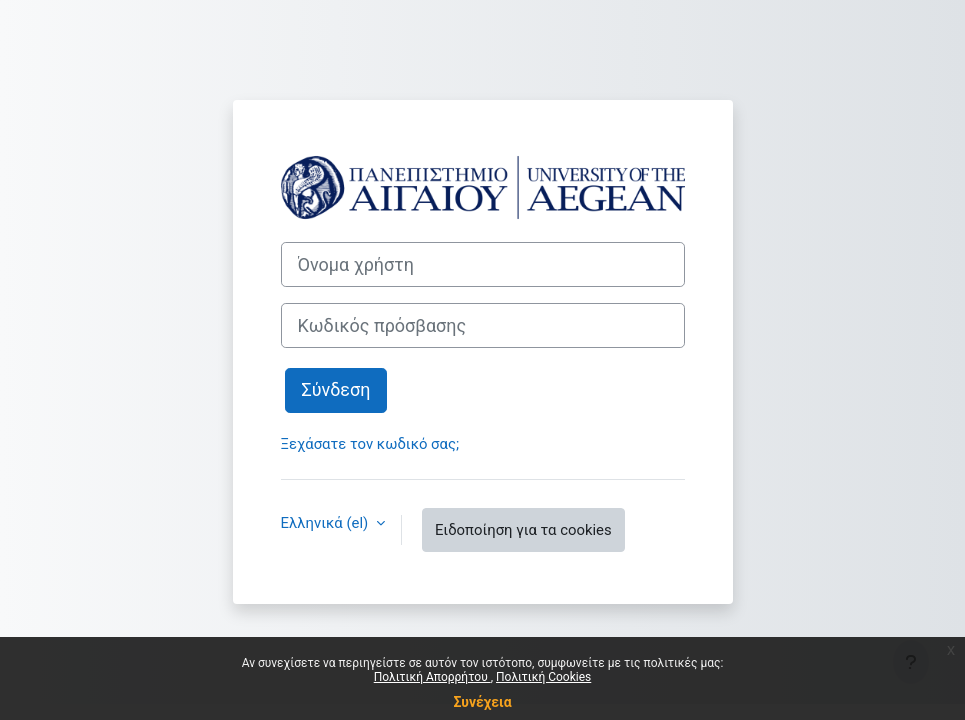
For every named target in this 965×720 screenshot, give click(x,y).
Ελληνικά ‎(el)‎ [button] (326, 523)
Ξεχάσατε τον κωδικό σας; (370, 444)
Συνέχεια (482, 702)
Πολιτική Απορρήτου (432, 677)
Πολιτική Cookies (543, 677)
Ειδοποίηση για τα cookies (523, 530)
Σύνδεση (336, 389)
